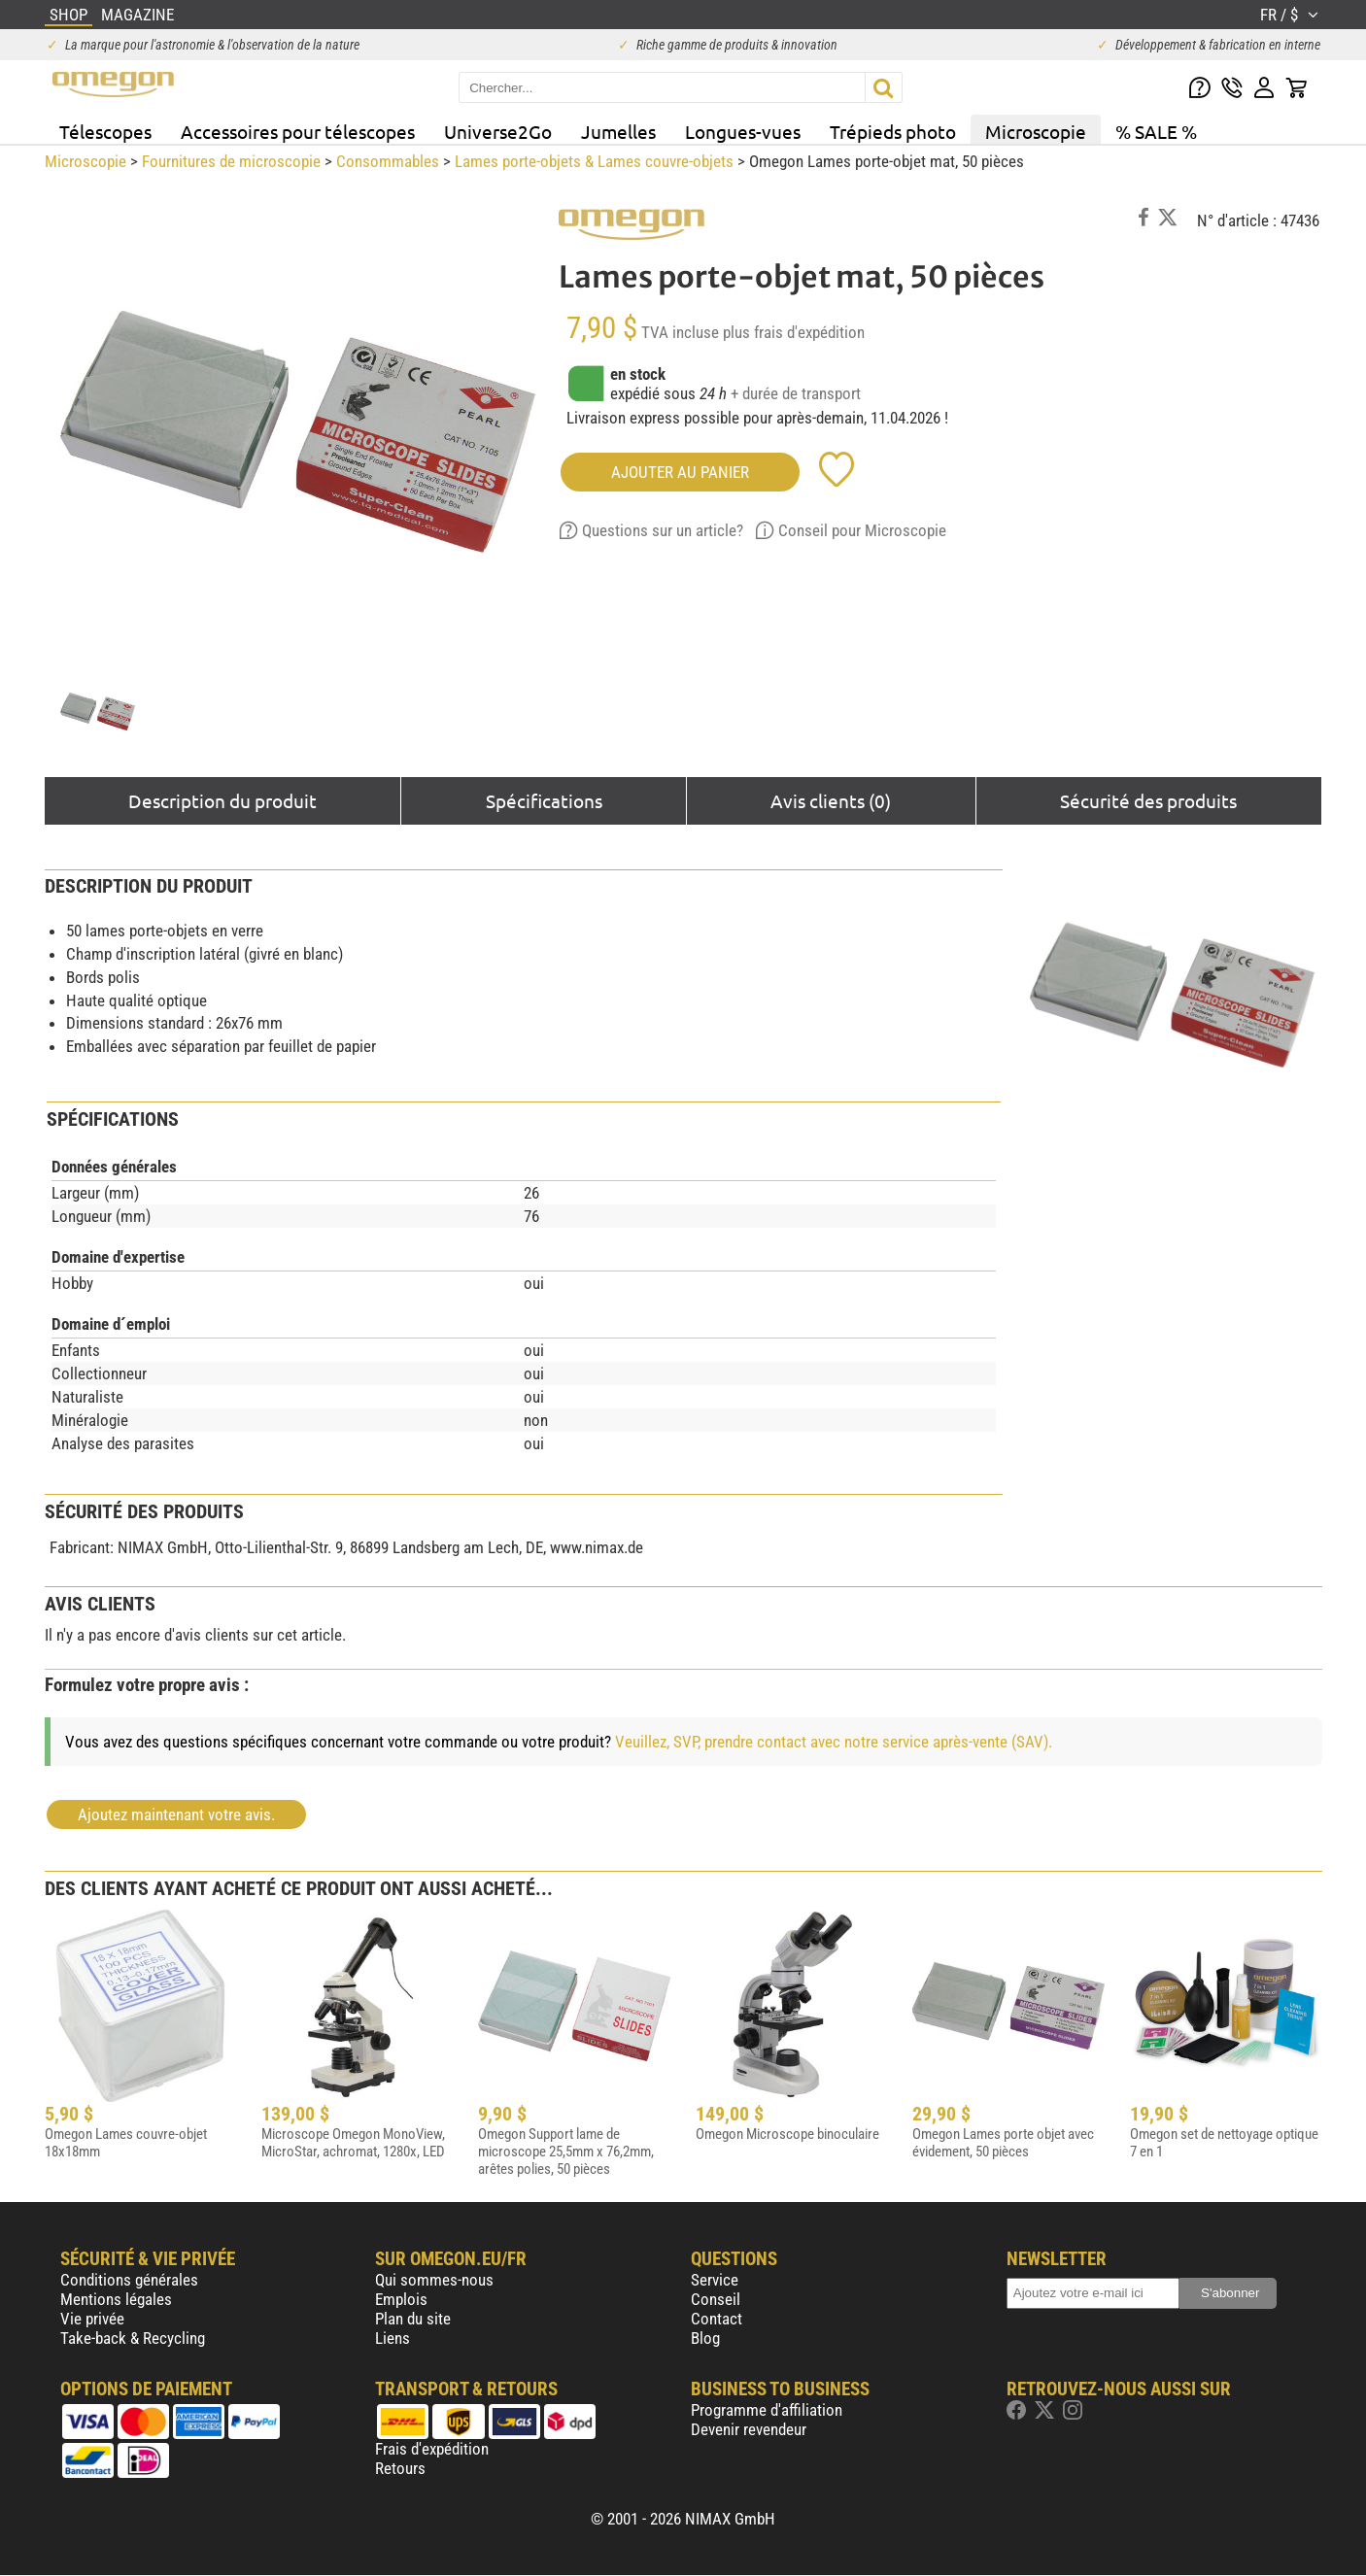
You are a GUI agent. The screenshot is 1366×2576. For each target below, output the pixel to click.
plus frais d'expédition (794, 332)
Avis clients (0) (830, 800)
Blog (705, 2338)
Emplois (401, 2299)
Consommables (387, 161)
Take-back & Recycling (132, 2338)
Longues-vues (743, 131)
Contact (716, 2318)
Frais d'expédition (432, 2448)
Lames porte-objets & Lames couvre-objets (594, 161)
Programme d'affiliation (766, 2410)
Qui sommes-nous (434, 2279)
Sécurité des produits (1148, 800)
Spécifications (544, 800)
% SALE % (1156, 131)
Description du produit (222, 800)
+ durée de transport (796, 393)
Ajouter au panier (680, 472)
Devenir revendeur (748, 2429)
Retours (400, 2468)
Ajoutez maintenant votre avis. (176, 1814)
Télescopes (105, 131)
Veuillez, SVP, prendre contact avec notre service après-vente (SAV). (833, 1741)
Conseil (715, 2299)
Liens (392, 2338)
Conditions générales (129, 2279)
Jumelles (618, 131)
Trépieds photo (893, 131)
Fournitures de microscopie (231, 161)
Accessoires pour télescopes (298, 131)
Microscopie (1035, 131)
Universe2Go (498, 131)
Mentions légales (116, 2299)
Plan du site (413, 2318)
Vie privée (92, 2318)
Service (714, 2279)
